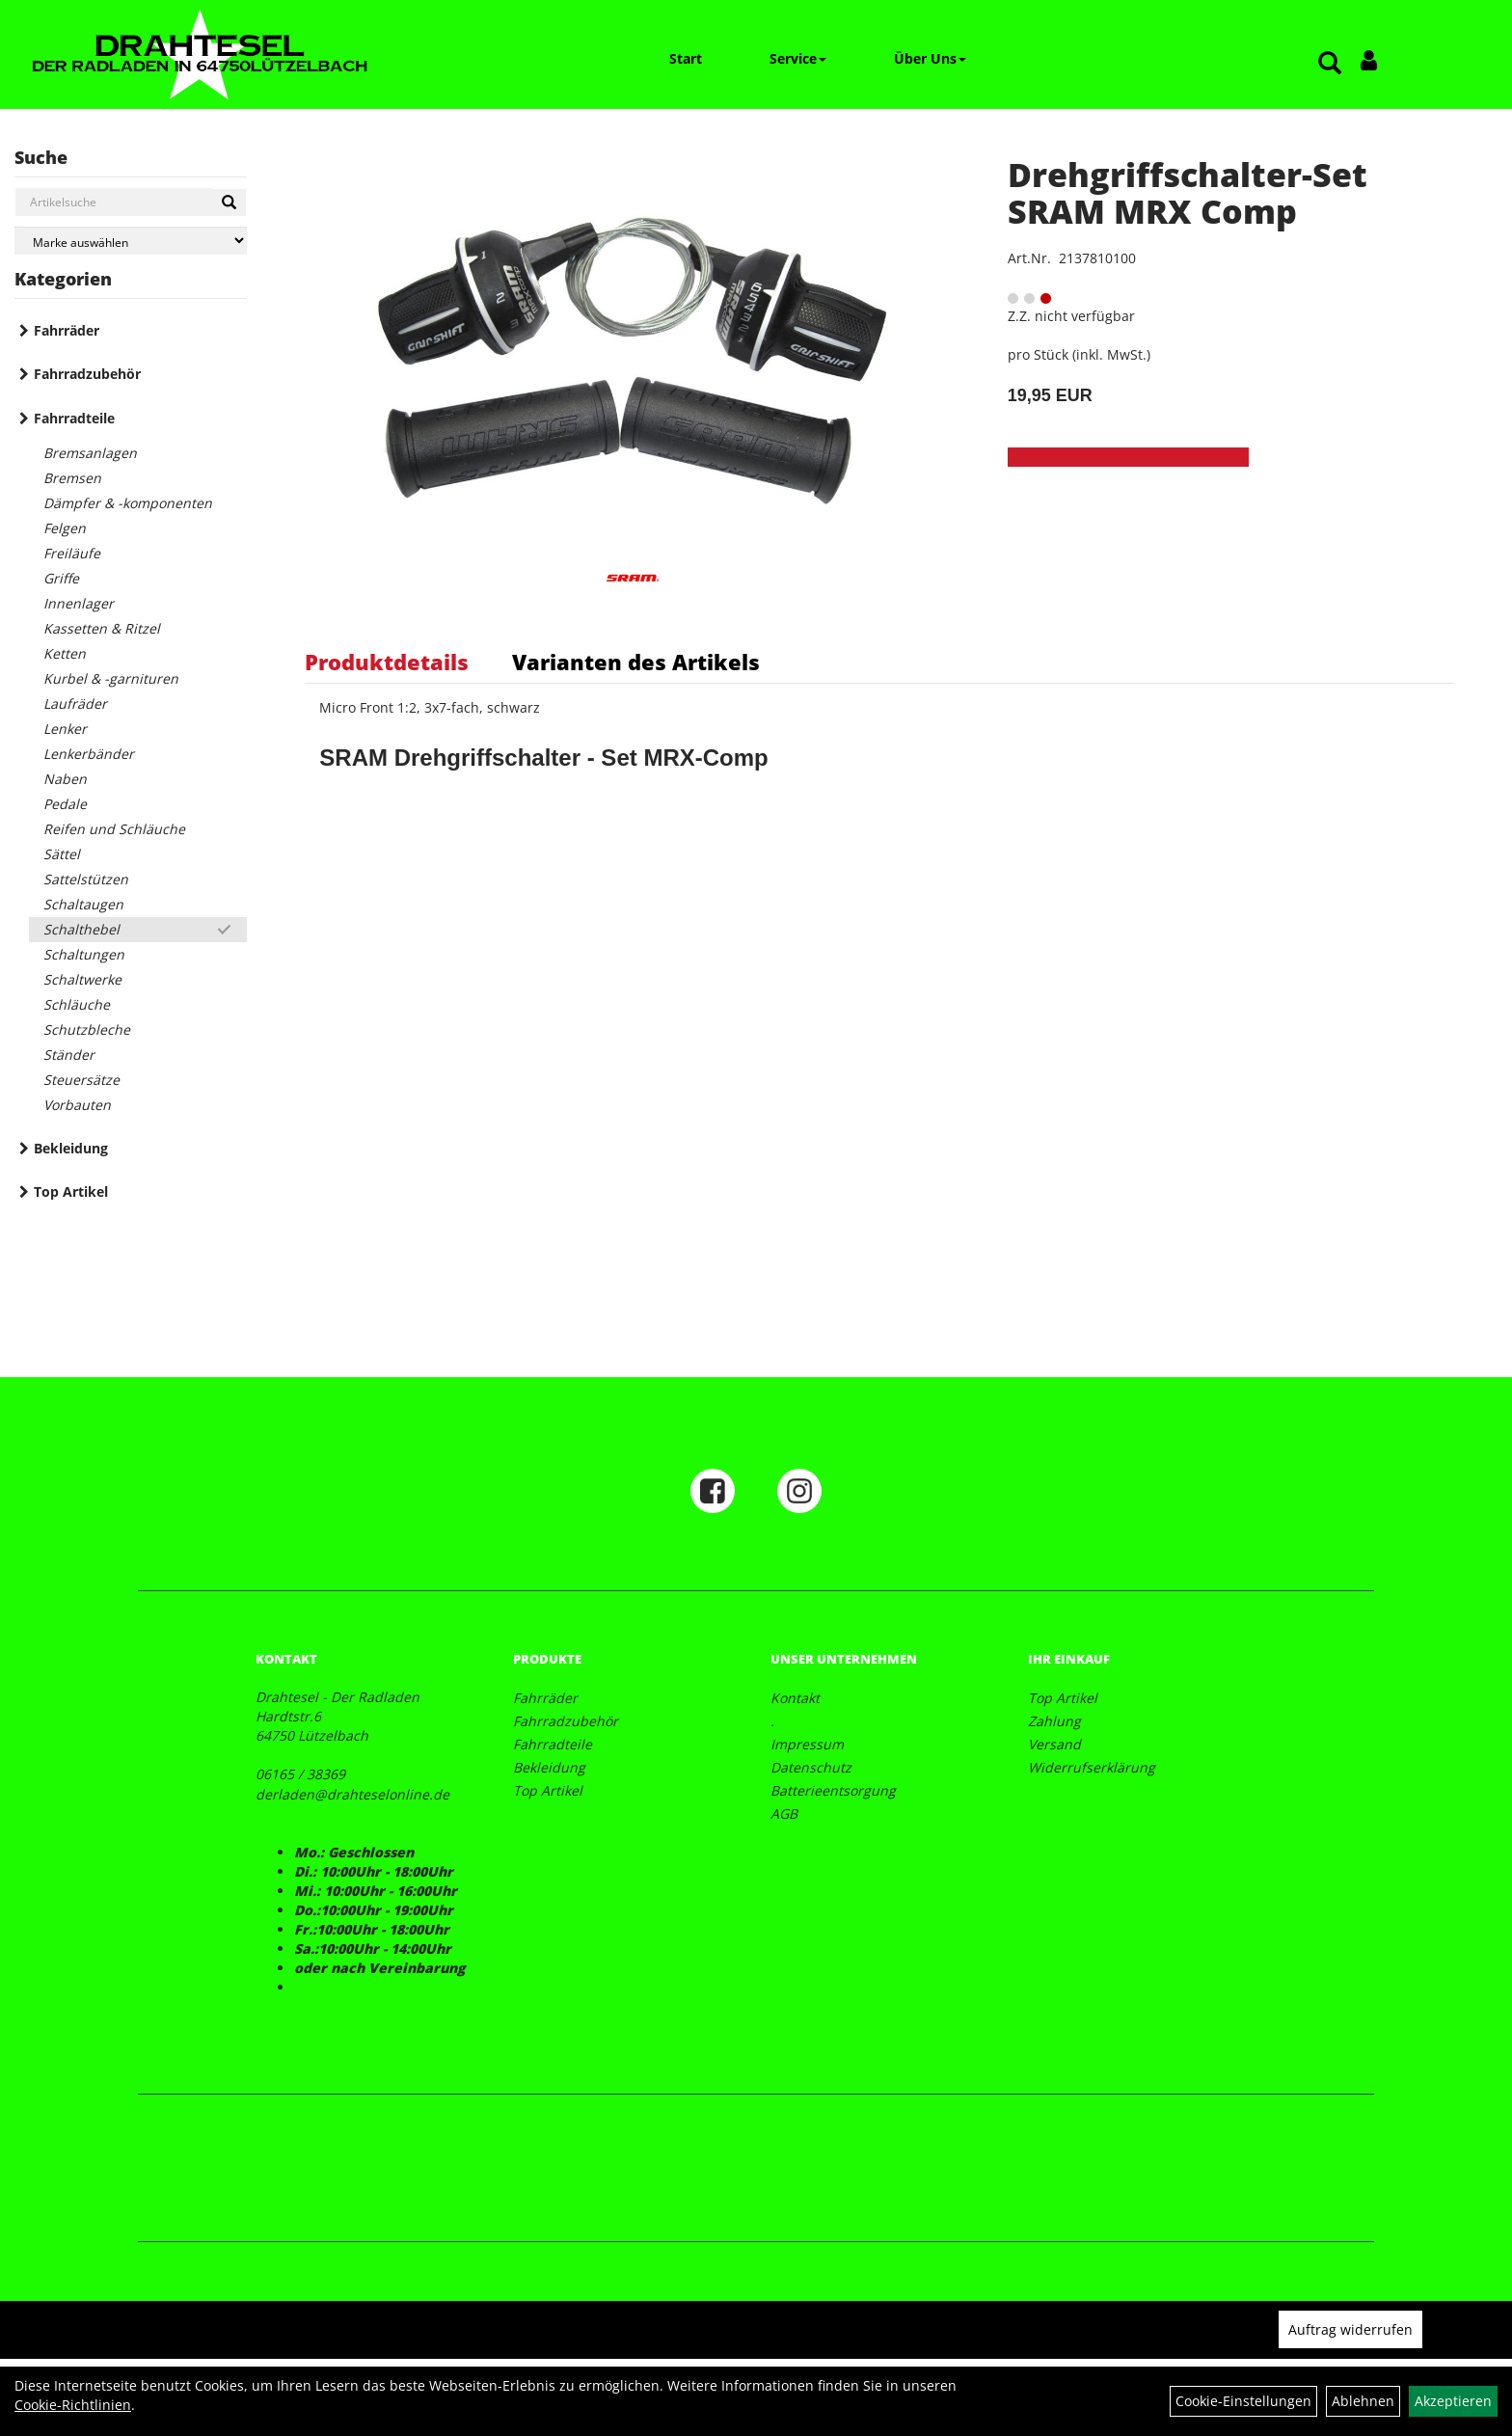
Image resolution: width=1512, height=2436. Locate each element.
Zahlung (1054, 1721)
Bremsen (72, 478)
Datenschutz (810, 1767)
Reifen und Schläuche (114, 829)
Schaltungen (83, 954)
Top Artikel (71, 1191)
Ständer (68, 1054)
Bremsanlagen (90, 453)
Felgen (64, 528)
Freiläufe (71, 553)
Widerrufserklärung (1091, 1767)
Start (685, 58)
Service (798, 58)
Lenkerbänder (88, 753)
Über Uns (930, 58)
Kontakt (795, 1698)
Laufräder (75, 703)
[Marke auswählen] (130, 241)
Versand (1054, 1744)
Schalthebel (81, 929)
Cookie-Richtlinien (72, 2404)
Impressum (807, 1744)
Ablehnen (1363, 2401)
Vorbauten (77, 1105)
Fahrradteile (74, 418)
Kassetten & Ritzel (101, 628)
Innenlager (78, 603)
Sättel (61, 854)
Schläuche (76, 1004)
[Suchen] (229, 202)
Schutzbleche (86, 1029)
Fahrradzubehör (87, 374)
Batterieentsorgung (833, 1790)
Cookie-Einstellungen (1243, 2401)
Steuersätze (81, 1079)
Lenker (65, 728)
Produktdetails (387, 661)
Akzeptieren (1453, 2401)
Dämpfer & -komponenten (127, 503)
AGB (783, 1813)
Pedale (65, 804)
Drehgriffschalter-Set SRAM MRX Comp (1187, 192)
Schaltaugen (83, 904)
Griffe (61, 578)
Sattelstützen (85, 879)
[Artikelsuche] (1329, 64)
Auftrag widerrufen (1350, 2329)
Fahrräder (66, 330)
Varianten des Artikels (636, 661)
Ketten (64, 653)
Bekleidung (71, 1148)
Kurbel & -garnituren (110, 678)
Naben (65, 779)
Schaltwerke (82, 979)
